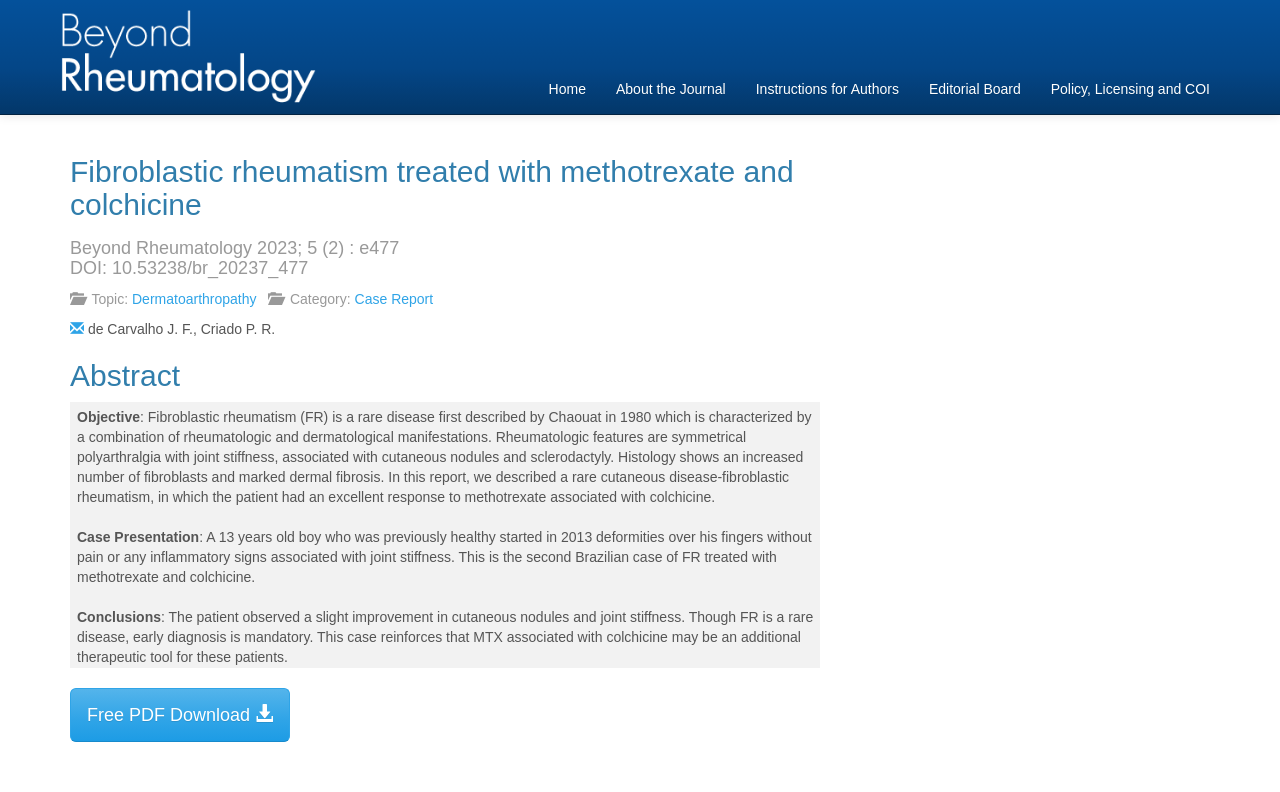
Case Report (394, 299)
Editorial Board (975, 89)
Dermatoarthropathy (194, 299)
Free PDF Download (180, 714)
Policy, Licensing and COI (1130, 89)
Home (567, 89)
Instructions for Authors (827, 89)
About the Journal (671, 89)
